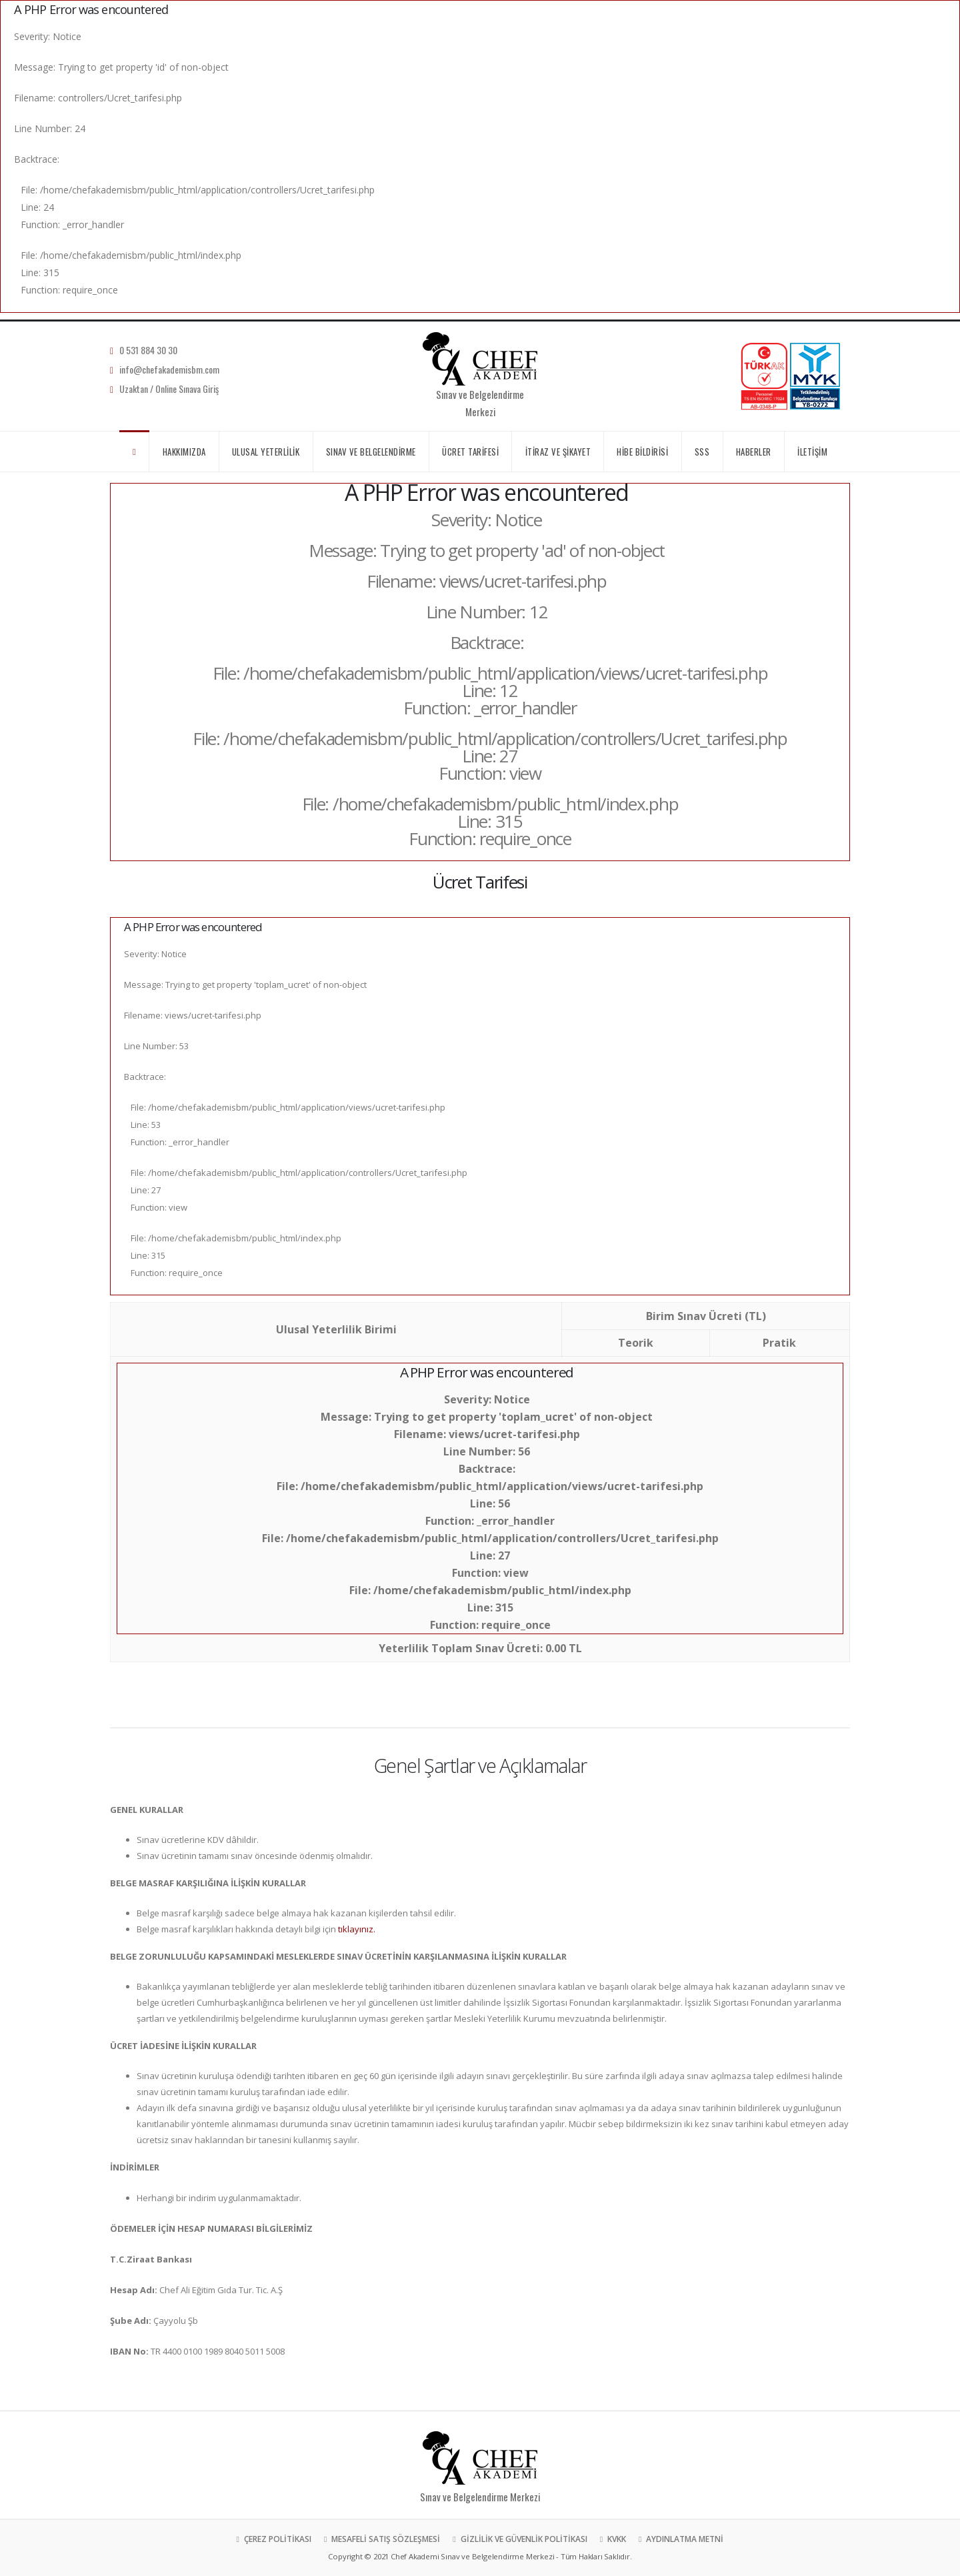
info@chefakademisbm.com (169, 369)
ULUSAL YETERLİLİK (266, 451)
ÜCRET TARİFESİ (470, 451)
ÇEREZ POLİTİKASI (276, 2539)
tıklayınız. (356, 1929)
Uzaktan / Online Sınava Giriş (169, 389)
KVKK (615, 2539)
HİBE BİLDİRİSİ (642, 451)
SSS (702, 451)
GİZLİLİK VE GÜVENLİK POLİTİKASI (523, 2539)
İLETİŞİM (812, 451)
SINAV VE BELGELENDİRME (371, 451)
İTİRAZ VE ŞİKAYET (558, 451)
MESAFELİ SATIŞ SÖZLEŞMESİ (384, 2539)
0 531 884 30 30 (148, 350)
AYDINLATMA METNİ (683, 2539)
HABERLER (753, 451)
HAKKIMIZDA (184, 451)
